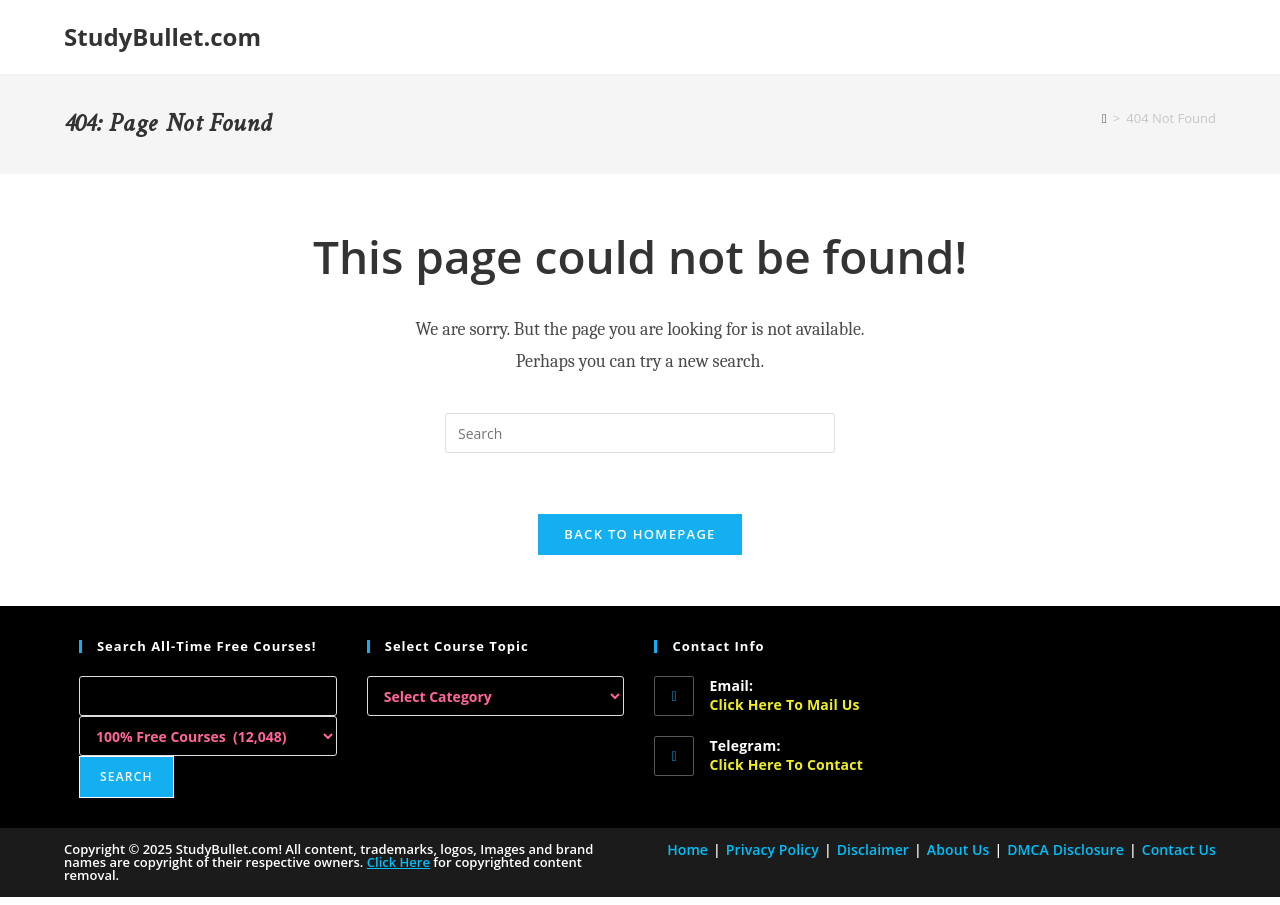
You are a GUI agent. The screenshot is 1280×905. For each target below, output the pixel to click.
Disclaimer (873, 849)
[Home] (1104, 118)
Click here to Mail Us (784, 704)
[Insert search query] (640, 433)
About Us (958, 849)
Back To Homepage (639, 534)
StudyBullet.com (162, 36)
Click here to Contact (785, 764)
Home (687, 849)
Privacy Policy (772, 849)
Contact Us (1179, 849)
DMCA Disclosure (1065, 849)
